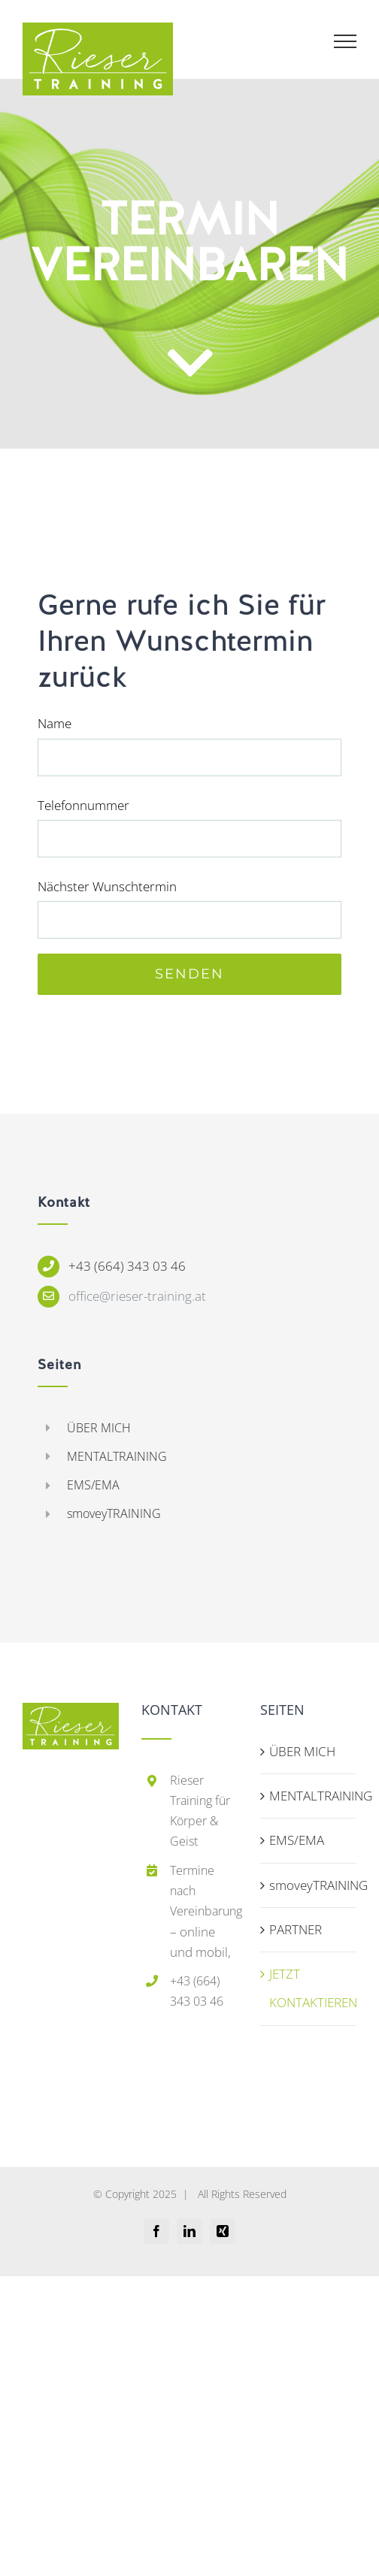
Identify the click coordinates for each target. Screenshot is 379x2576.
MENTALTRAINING (117, 1456)
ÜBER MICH (99, 1428)
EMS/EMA (93, 1485)
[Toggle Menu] (345, 41)
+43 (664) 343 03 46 (127, 1265)
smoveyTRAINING (114, 1513)
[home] (71, 1716)
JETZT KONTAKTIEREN (309, 1988)
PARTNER (295, 1929)
